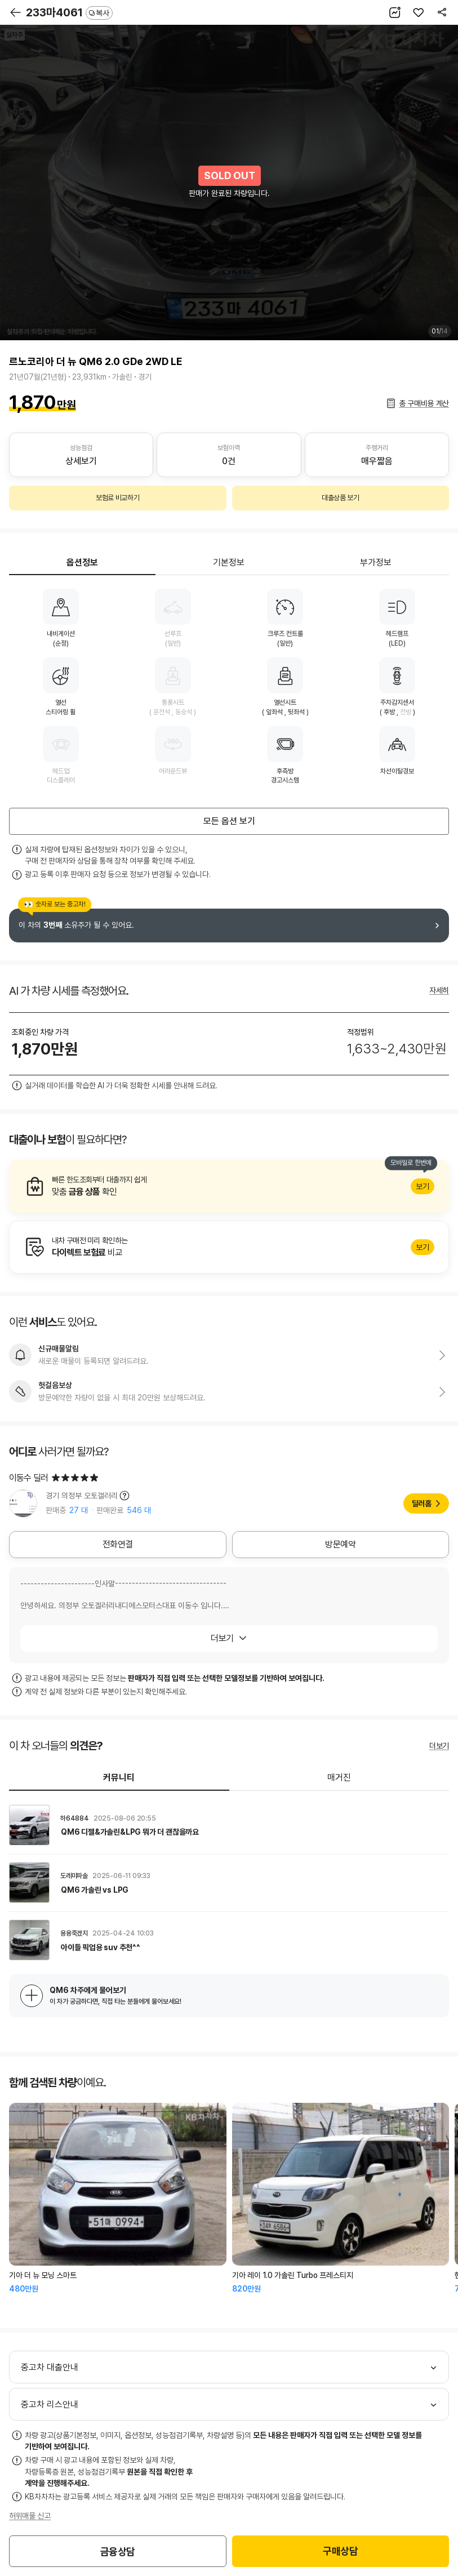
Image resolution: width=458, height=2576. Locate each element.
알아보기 (229, 1186)
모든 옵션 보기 (229, 821)
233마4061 (69, 12)
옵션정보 (82, 562)
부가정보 (376, 562)
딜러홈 (422, 1503)
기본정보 (228, 562)
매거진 (339, 1777)
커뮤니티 (119, 1777)
